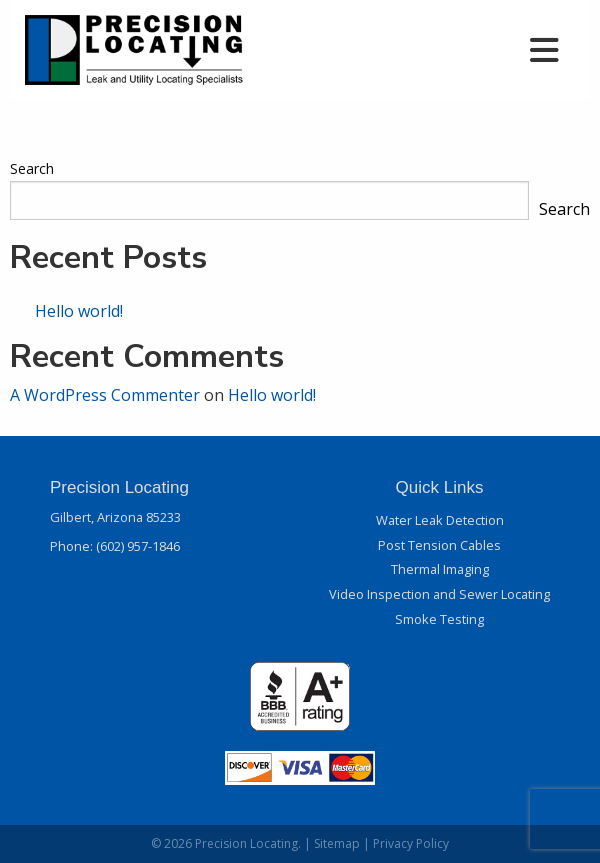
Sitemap (337, 843)
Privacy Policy (411, 843)
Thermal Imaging (440, 569)
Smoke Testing (439, 619)
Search (32, 168)
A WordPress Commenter (105, 395)
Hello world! (79, 311)
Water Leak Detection (440, 520)
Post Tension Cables (439, 545)
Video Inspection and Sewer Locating (439, 594)
